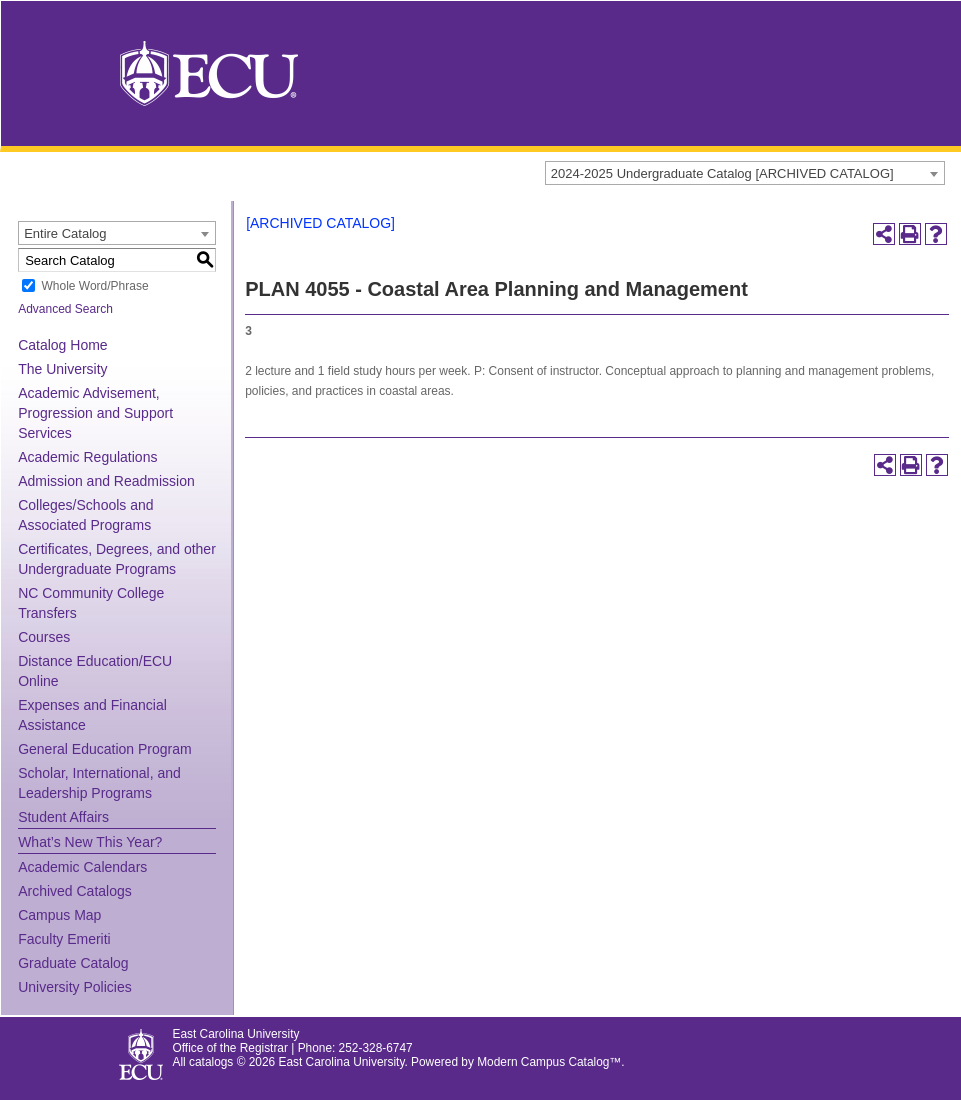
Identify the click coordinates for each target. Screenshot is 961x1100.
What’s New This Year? (90, 842)
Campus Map (59, 915)
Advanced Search (65, 309)
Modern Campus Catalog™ (549, 1062)
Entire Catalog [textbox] (65, 233)
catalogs (211, 1062)
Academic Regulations (87, 457)
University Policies (75, 987)
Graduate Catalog (73, 963)
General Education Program (105, 749)
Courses (44, 637)
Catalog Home (63, 345)
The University (62, 369)
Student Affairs (63, 817)
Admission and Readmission (106, 481)
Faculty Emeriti (64, 939)
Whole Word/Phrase (94, 286)
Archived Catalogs (75, 891)
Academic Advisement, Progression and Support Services (95, 413)
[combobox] (745, 173)
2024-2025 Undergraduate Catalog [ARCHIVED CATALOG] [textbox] (722, 173)
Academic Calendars (82, 867)
